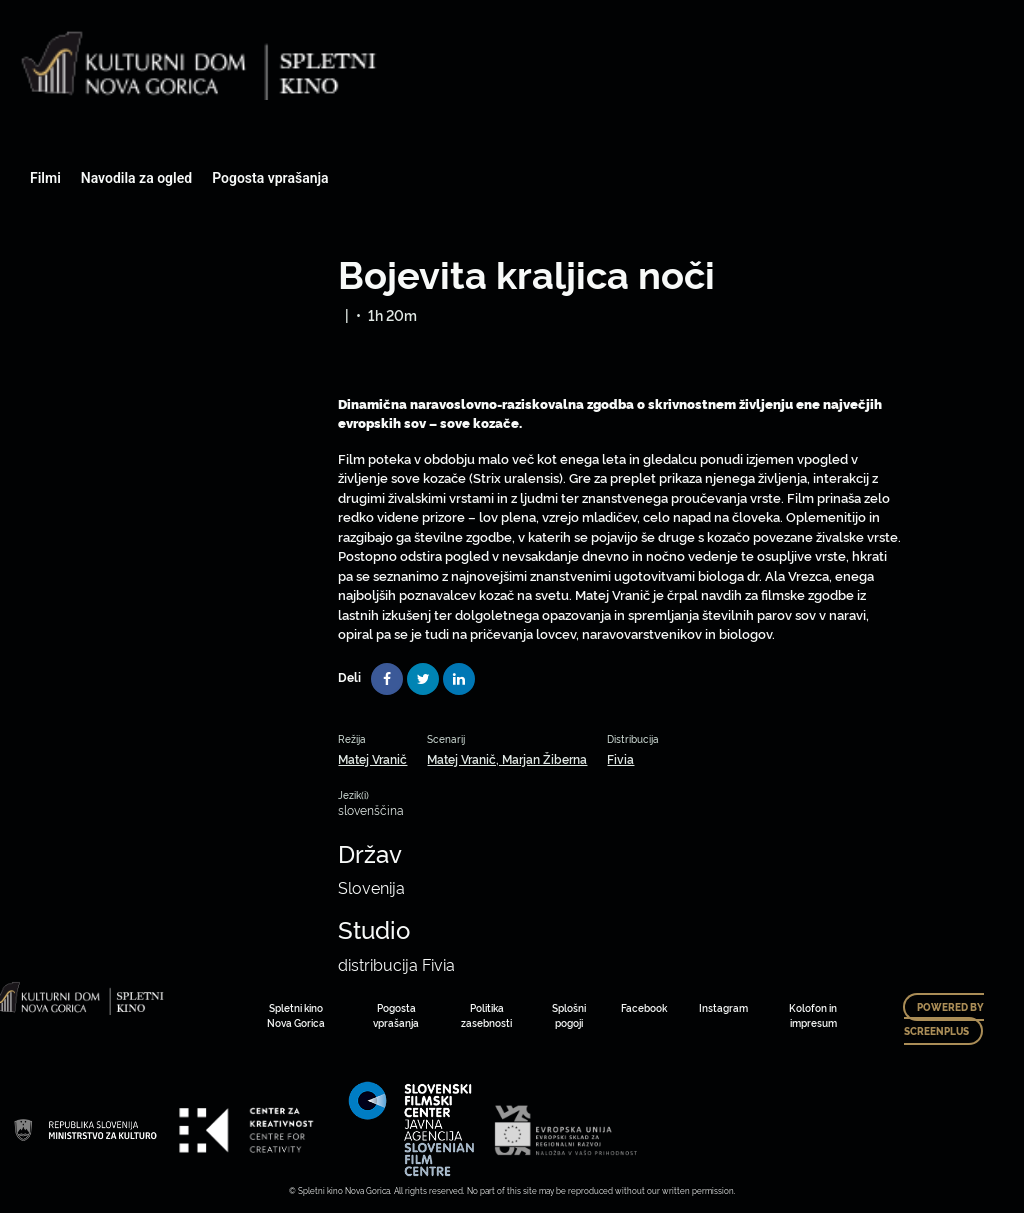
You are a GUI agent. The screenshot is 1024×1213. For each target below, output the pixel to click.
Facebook (644, 1007)
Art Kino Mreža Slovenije (85, 1130)
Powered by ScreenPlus (944, 1019)
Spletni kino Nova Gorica (296, 1015)
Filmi (45, 178)
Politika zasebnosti (486, 1015)
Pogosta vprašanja (270, 178)
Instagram (723, 1007)
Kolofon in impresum (813, 1015)
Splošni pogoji (569, 1015)
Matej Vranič (372, 758)
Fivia (620, 758)
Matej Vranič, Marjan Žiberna (507, 758)
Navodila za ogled (136, 178)
